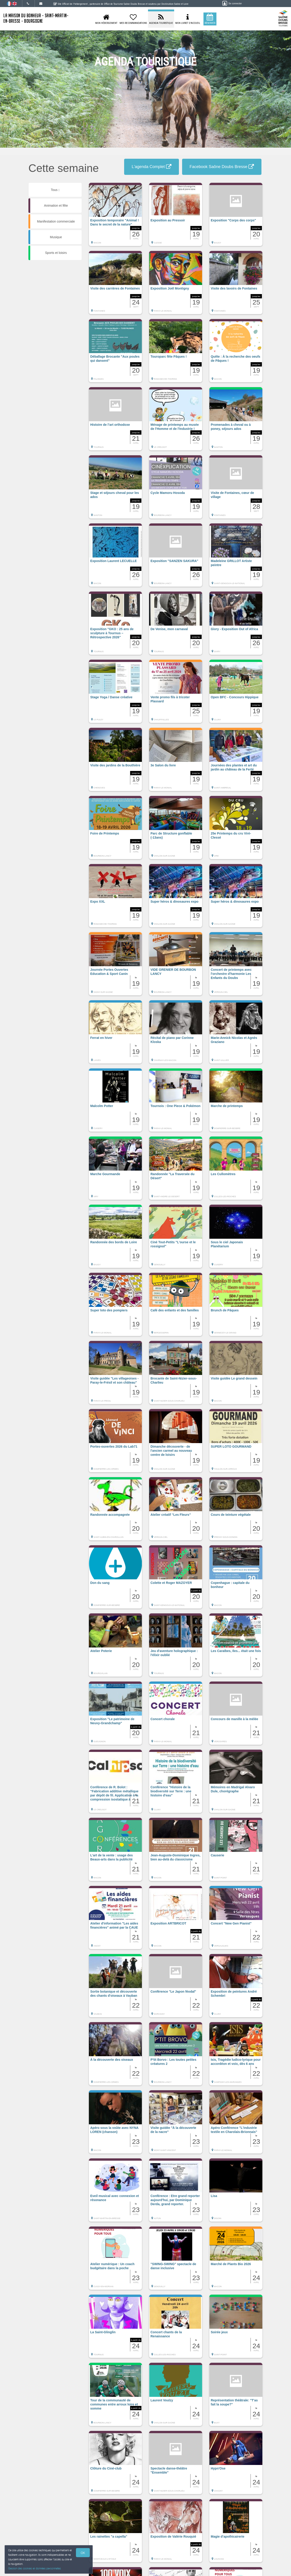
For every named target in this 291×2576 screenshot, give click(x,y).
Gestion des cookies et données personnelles (34, 2568)
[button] (115, 217)
